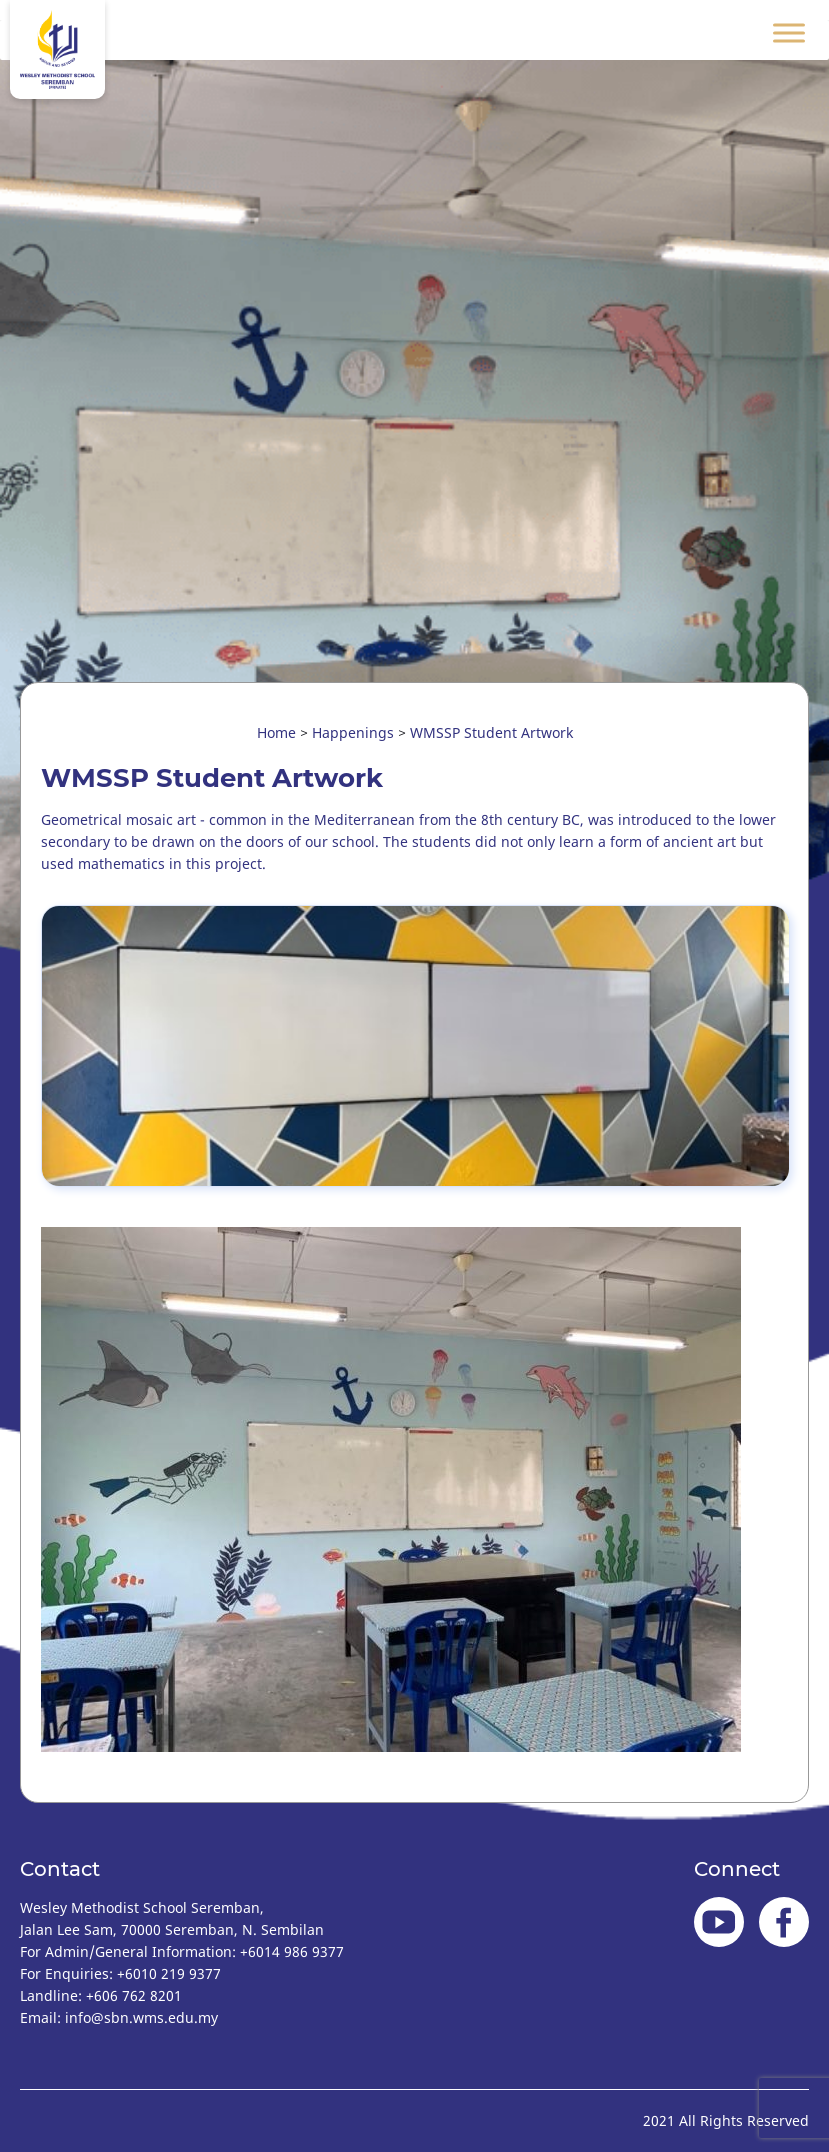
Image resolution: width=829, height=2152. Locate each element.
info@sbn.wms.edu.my (141, 2017)
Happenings (353, 732)
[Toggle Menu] (789, 32)
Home (276, 732)
